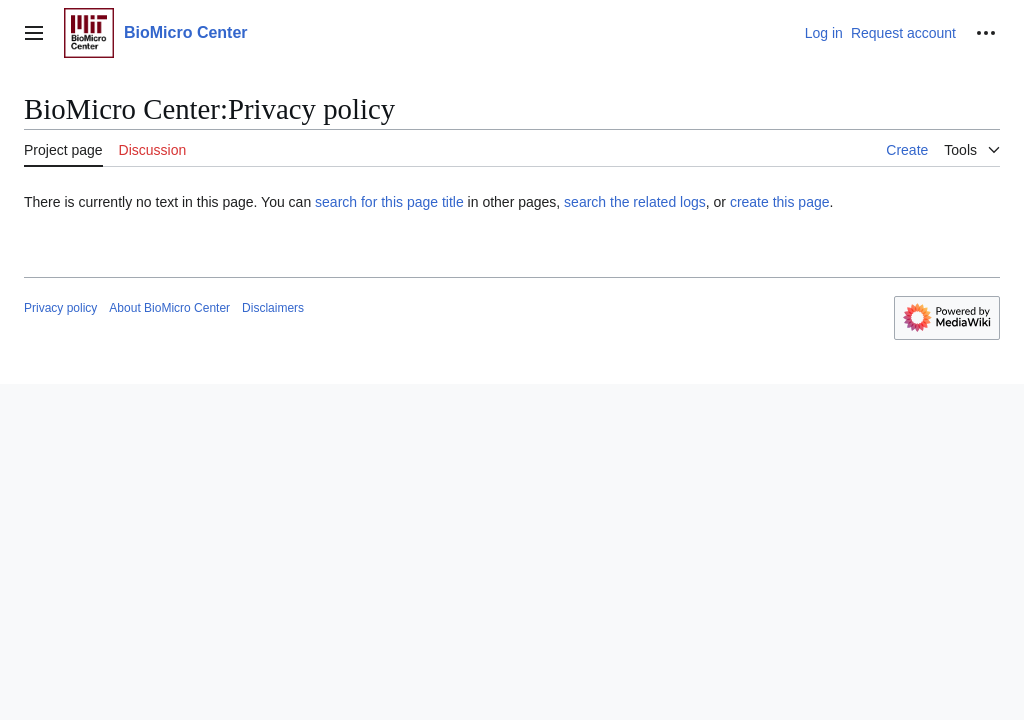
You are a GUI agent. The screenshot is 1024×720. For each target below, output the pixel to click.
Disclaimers (273, 308)
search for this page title (389, 202)
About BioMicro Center (169, 308)
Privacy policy (60, 308)
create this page (780, 202)
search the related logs (635, 202)
